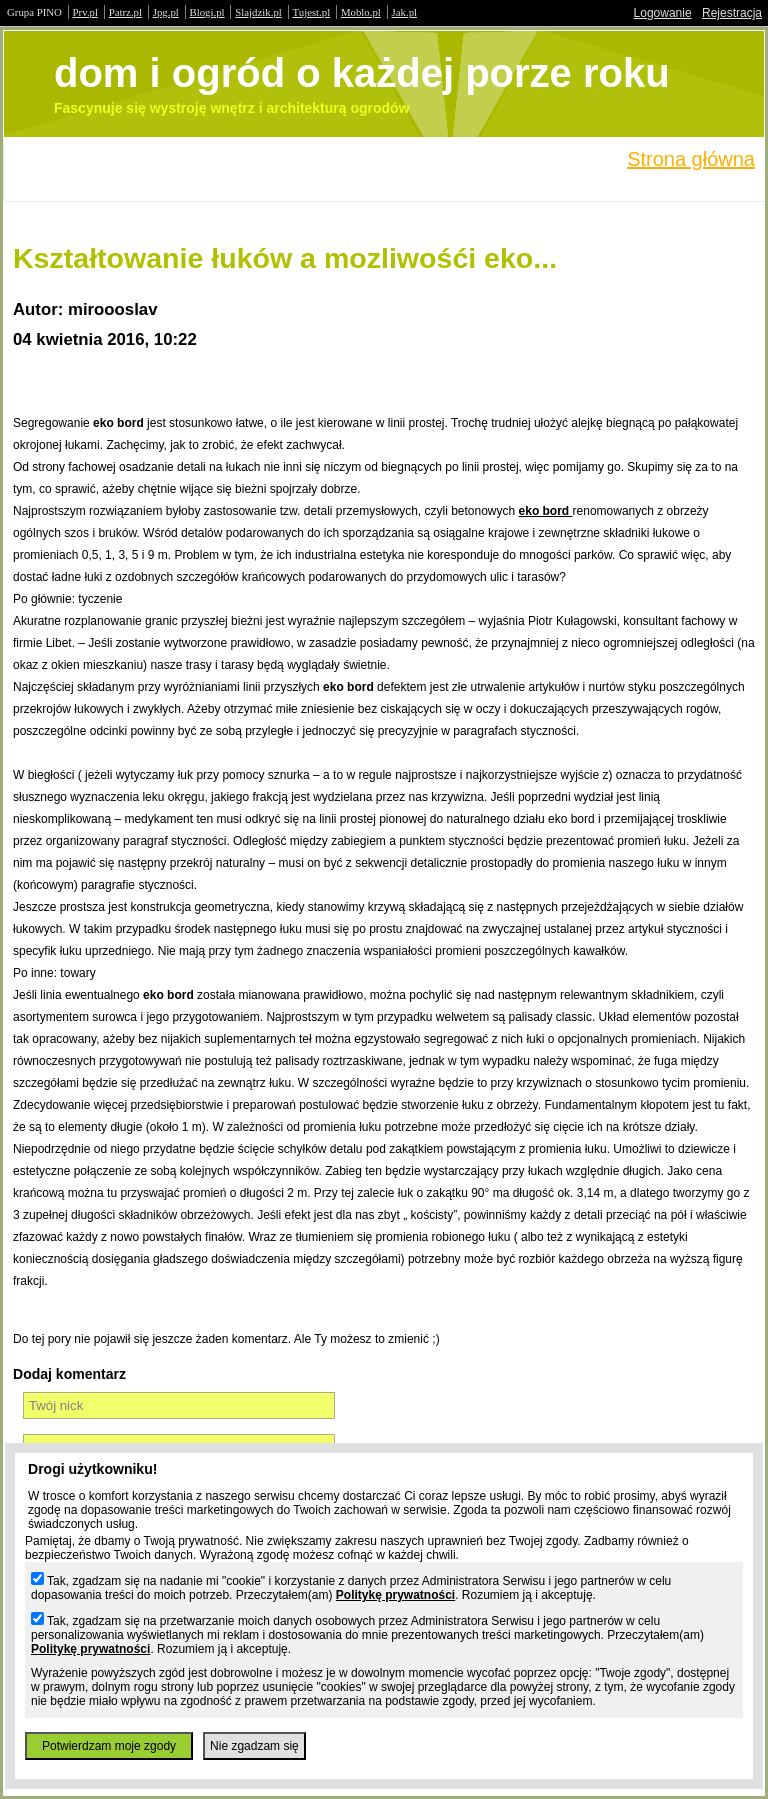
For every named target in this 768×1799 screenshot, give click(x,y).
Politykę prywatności (395, 1595)
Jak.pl (405, 12)
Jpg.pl (166, 12)
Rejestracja (732, 13)
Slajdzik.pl (258, 12)
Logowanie (663, 13)
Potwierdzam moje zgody (109, 1746)
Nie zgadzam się (254, 1746)
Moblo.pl (361, 12)
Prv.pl (85, 12)
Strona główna (691, 159)
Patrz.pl (125, 12)
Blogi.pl (207, 12)
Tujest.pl (312, 12)
